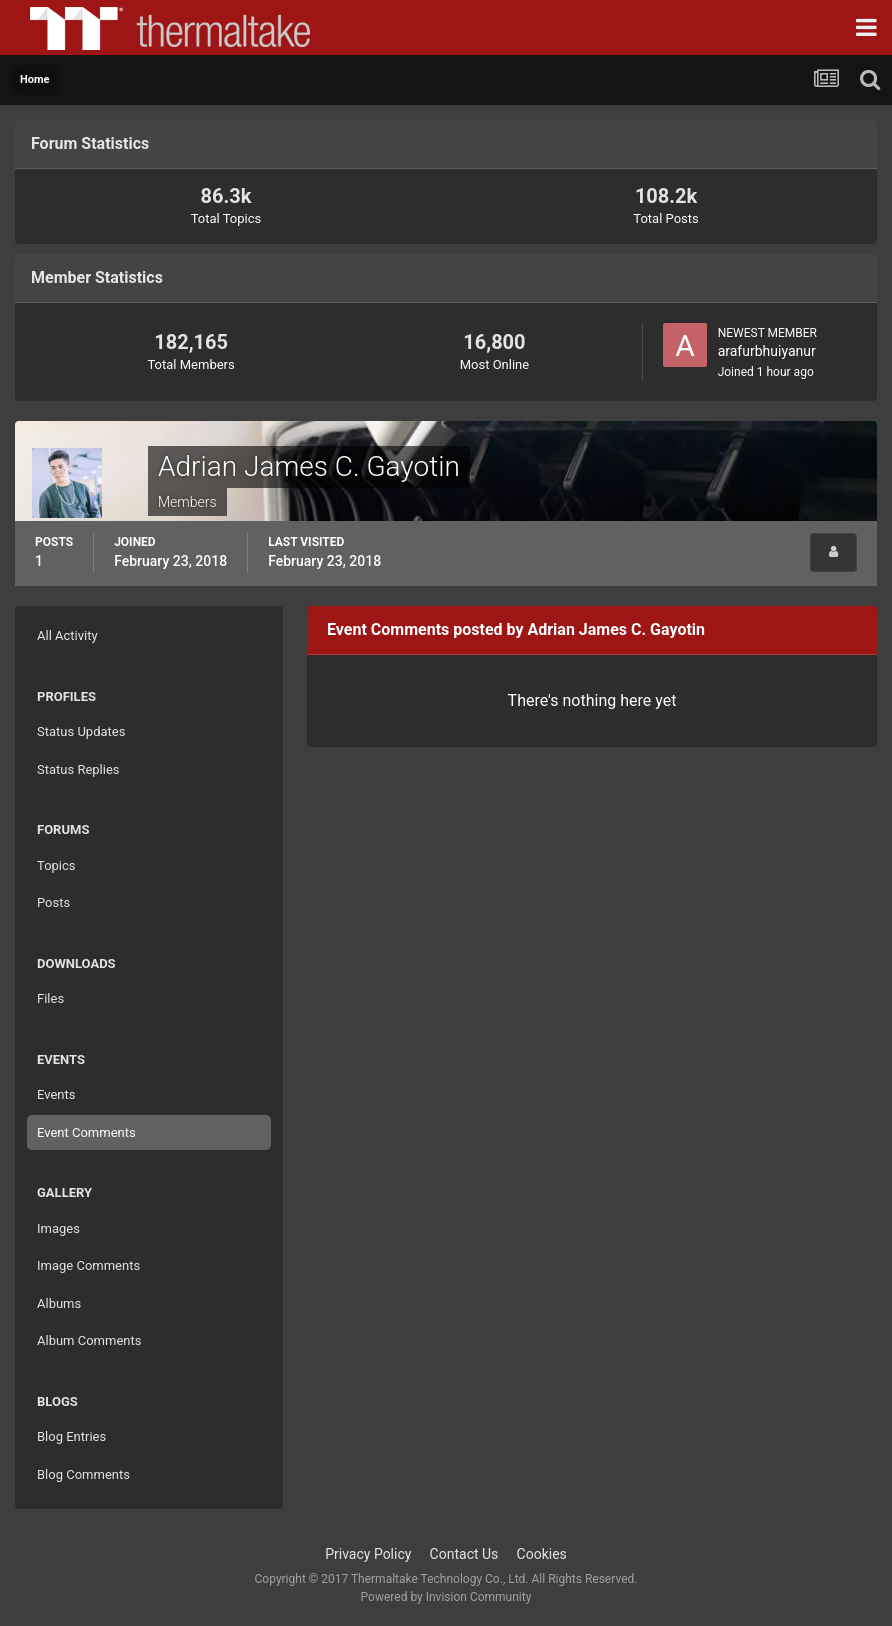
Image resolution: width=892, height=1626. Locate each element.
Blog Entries (71, 1436)
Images (58, 1228)
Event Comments (86, 1132)
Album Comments (89, 1340)
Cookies (542, 1554)
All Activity (67, 635)
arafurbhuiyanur (767, 351)
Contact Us (464, 1554)
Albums (59, 1303)
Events (56, 1094)
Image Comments (88, 1265)
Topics (56, 865)
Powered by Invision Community (446, 1597)
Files (50, 998)
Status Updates (81, 731)
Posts (53, 902)
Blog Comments (83, 1474)
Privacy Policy (368, 1554)
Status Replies (78, 769)
